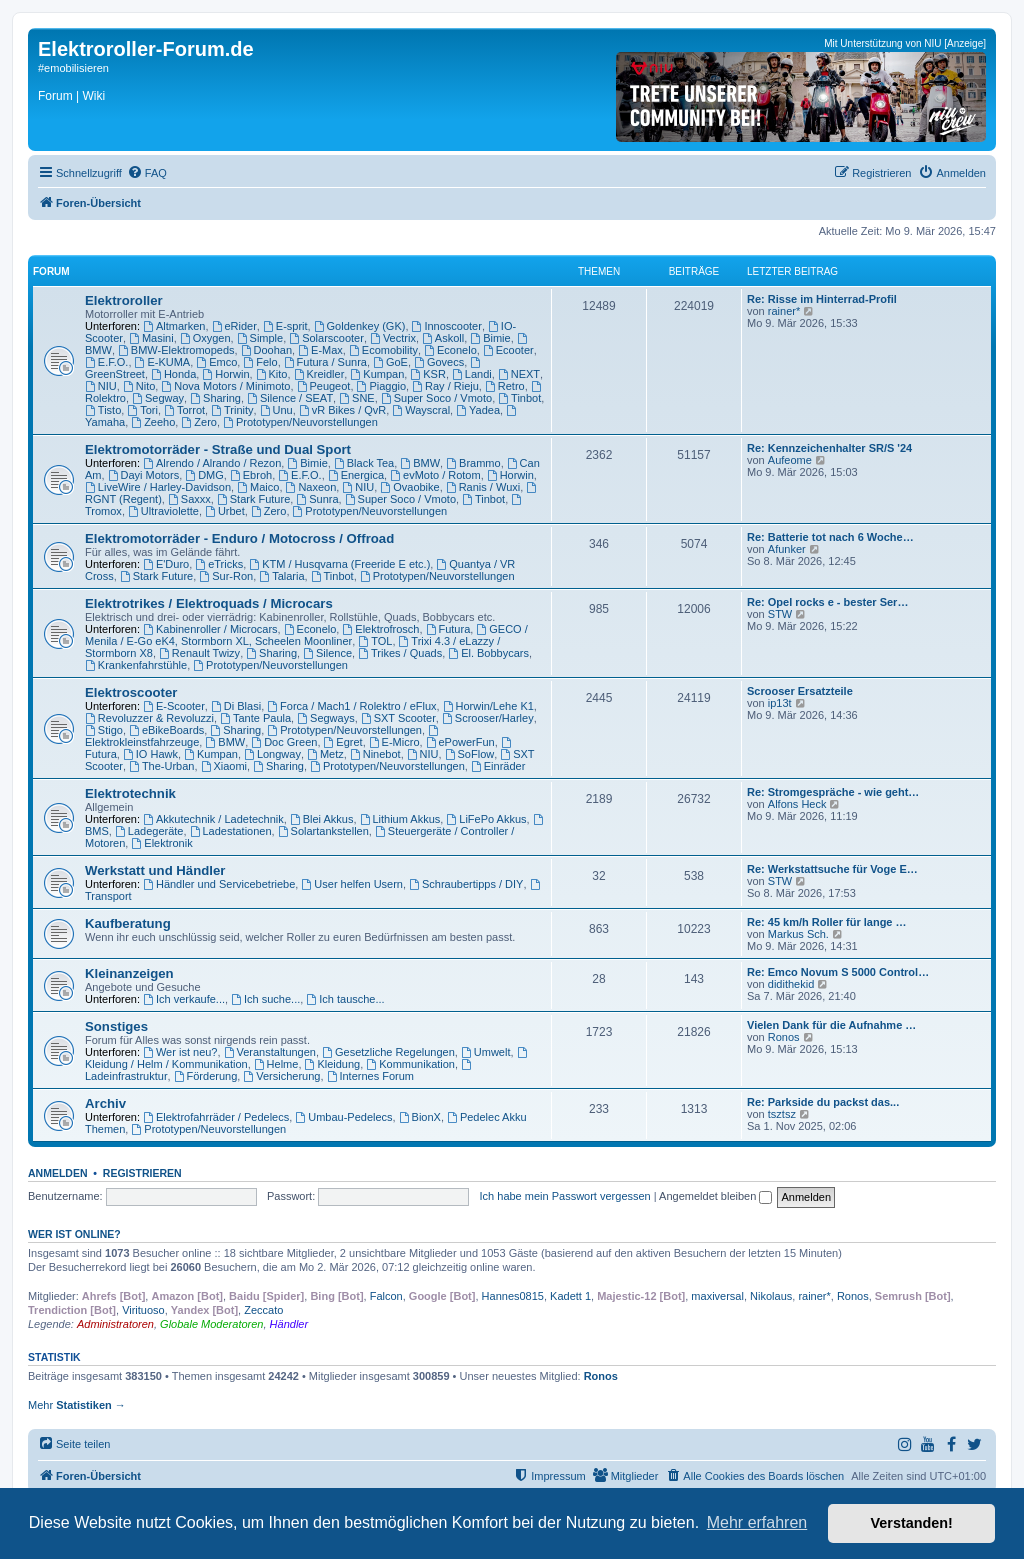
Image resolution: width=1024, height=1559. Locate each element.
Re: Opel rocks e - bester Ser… (827, 602)
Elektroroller (124, 300)
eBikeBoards (166, 730)
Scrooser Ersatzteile (800, 691)
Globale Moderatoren (211, 1324)
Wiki (93, 96)
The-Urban (161, 766)
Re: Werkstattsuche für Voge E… (832, 869)
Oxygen (205, 338)
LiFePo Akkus (486, 819)
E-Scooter (174, 706)
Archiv (105, 1103)
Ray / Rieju (445, 386)
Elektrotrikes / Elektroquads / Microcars (209, 603)
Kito (272, 374)
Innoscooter (447, 326)
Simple (260, 338)
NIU (101, 386)
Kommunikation (410, 1064)
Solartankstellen (323, 831)
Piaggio (382, 386)
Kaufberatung (128, 923)
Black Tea (364, 463)
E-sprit (285, 326)
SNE (356, 398)
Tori (142, 410)
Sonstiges (116, 1026)
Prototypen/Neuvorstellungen (300, 422)
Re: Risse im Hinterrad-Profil (822, 299)
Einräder (498, 766)
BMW (420, 463)
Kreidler (319, 374)
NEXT (519, 374)
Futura (448, 629)
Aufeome (790, 460)
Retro (505, 386)
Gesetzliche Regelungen (388, 1052)
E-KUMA (163, 362)
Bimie (490, 338)
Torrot (184, 410)
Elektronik (161, 843)
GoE (390, 362)
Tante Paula (255, 718)
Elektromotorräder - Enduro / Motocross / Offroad (239, 538)
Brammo (473, 463)
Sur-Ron (226, 576)
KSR (427, 374)
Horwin (225, 374)
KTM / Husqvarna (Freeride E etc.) (339, 564)
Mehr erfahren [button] (757, 1522)
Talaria (281, 576)
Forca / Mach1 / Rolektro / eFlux (351, 706)
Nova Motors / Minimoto (225, 386)
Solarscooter (326, 338)
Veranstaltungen (270, 1052)
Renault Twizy (199, 653)
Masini (151, 338)
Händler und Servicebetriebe (219, 884)
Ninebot (375, 754)
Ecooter (508, 350)
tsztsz (782, 1114)
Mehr (77, 1405)
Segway (158, 398)
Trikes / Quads (400, 653)
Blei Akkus (322, 819)
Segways (325, 718)
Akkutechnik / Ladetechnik (213, 819)
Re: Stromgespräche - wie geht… (833, 792)
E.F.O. (106, 362)
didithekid (791, 984)
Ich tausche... (345, 999)
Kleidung (333, 1064)
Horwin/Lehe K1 (488, 706)
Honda (173, 374)
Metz (325, 754)
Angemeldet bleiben (715, 1196)
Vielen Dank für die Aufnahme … (831, 1025)
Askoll (443, 338)
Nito (139, 386)
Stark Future (253, 499)
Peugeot (324, 386)
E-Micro (394, 742)
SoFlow (470, 754)
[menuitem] (147, 173)
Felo (260, 362)
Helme (276, 1064)
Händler (289, 1324)
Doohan (266, 350)
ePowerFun (460, 742)
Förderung (206, 1076)
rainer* (784, 311)
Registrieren (142, 1173)
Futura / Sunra (325, 362)
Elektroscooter (131, 692)
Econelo (450, 350)
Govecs (439, 362)
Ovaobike (409, 487)
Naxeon (311, 487)
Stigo (104, 730)
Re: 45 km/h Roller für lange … (827, 922)
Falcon (386, 1296)
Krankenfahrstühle (136, 665)
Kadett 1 (570, 1296)
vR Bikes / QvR (342, 410)
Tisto (103, 410)
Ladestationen (231, 831)
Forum (55, 96)
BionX (420, 1117)
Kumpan (377, 374)
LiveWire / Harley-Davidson (158, 487)
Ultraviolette (163, 511)
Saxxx (189, 499)
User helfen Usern (352, 884)
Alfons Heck (797, 804)
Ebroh (251, 475)
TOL (375, 641)
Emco (216, 362)
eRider (234, 326)
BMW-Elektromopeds (176, 350)
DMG (204, 475)
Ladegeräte (149, 831)
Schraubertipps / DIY (466, 884)
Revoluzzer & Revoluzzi (149, 718)
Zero (198, 422)
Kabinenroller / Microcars (210, 629)
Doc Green (284, 742)
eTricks (219, 564)
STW (780, 614)
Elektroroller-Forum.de (146, 49)
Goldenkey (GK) (360, 326)
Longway (272, 754)
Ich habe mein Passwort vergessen (565, 1196)
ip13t (780, 703)
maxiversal (717, 1296)
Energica (356, 475)
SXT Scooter (398, 718)
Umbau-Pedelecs (343, 1117)
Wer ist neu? (180, 1052)
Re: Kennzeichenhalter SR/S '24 (829, 448)
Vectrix (393, 338)
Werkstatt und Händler (155, 870)
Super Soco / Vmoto (436, 398)
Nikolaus (771, 1296)
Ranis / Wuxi (483, 487)
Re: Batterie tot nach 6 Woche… (830, 537)
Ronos (784, 1037)
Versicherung (281, 1076)
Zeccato (263, 1310)
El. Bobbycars (488, 653)
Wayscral (421, 410)
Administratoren (115, 1324)
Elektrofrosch (380, 629)
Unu (276, 410)
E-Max (320, 350)
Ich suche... (265, 999)
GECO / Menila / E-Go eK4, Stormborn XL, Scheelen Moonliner (306, 635)
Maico (258, 487)
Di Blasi (236, 706)
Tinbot (519, 398)
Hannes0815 (513, 1296)
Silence (327, 653)
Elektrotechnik (130, 793)
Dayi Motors (144, 475)
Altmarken (174, 326)
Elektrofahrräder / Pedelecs (216, 1117)
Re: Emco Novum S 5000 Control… (838, 972)
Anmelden (58, 1173)
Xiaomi (224, 766)
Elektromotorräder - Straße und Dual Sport (218, 449)
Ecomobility (383, 350)
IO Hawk (150, 754)
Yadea (478, 410)
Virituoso (143, 1310)
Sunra (317, 499)
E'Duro (166, 564)
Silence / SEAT (290, 398)
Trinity (232, 410)
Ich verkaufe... (184, 999)
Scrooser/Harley (488, 718)
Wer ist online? (74, 1234)
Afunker (787, 549)
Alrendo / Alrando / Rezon (212, 463)
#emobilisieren (73, 68)
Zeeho (153, 422)
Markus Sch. (798, 934)
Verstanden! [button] (912, 1523)
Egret (343, 742)
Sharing (215, 398)
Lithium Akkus (400, 819)
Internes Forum (370, 1076)
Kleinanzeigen (129, 973)
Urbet (225, 511)
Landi (472, 374)
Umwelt (486, 1052)
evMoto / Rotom (435, 475)
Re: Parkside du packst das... (823, 1102)
